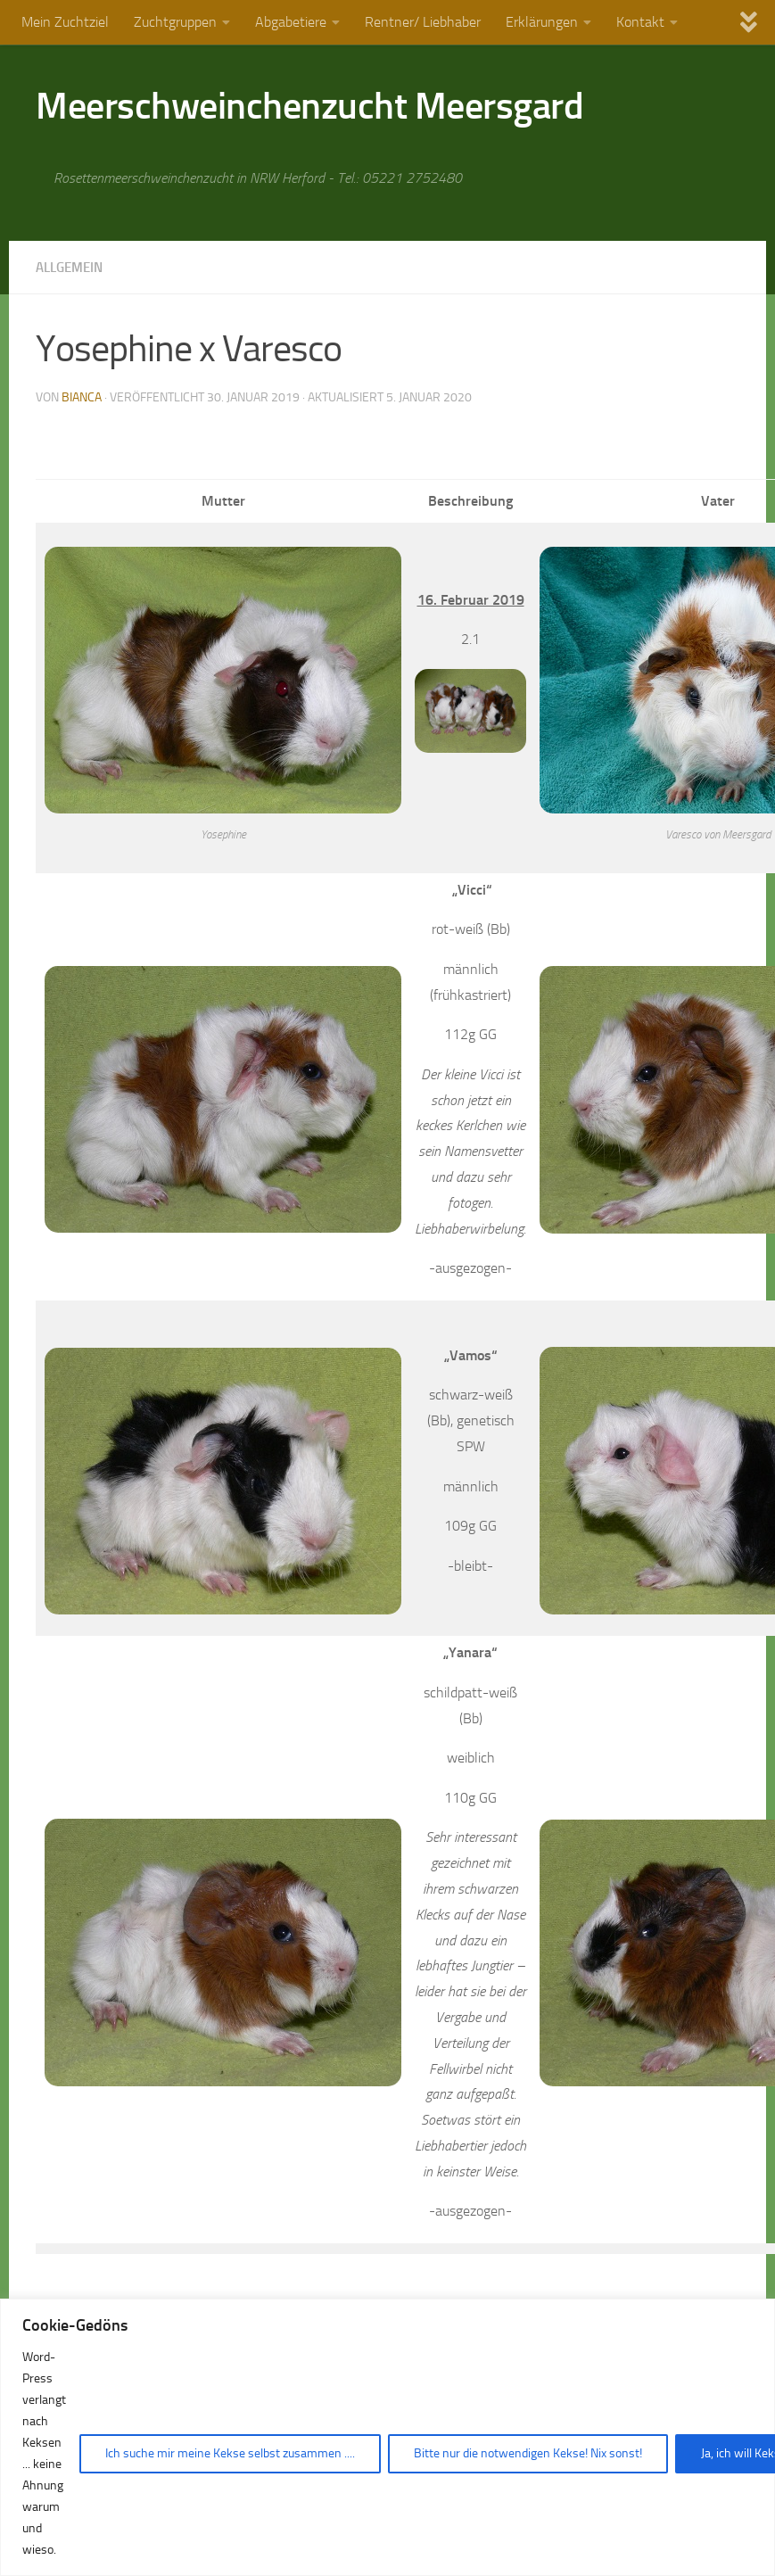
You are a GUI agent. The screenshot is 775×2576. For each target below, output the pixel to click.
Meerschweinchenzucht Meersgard (309, 106)
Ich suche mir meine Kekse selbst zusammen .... (230, 2453)
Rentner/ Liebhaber (423, 21)
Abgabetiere (290, 21)
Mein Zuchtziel (65, 21)
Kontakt (640, 21)
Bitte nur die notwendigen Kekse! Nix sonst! (528, 2453)
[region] (387, 2437)
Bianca (82, 396)
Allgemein (73, 267)
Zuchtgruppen (175, 21)
